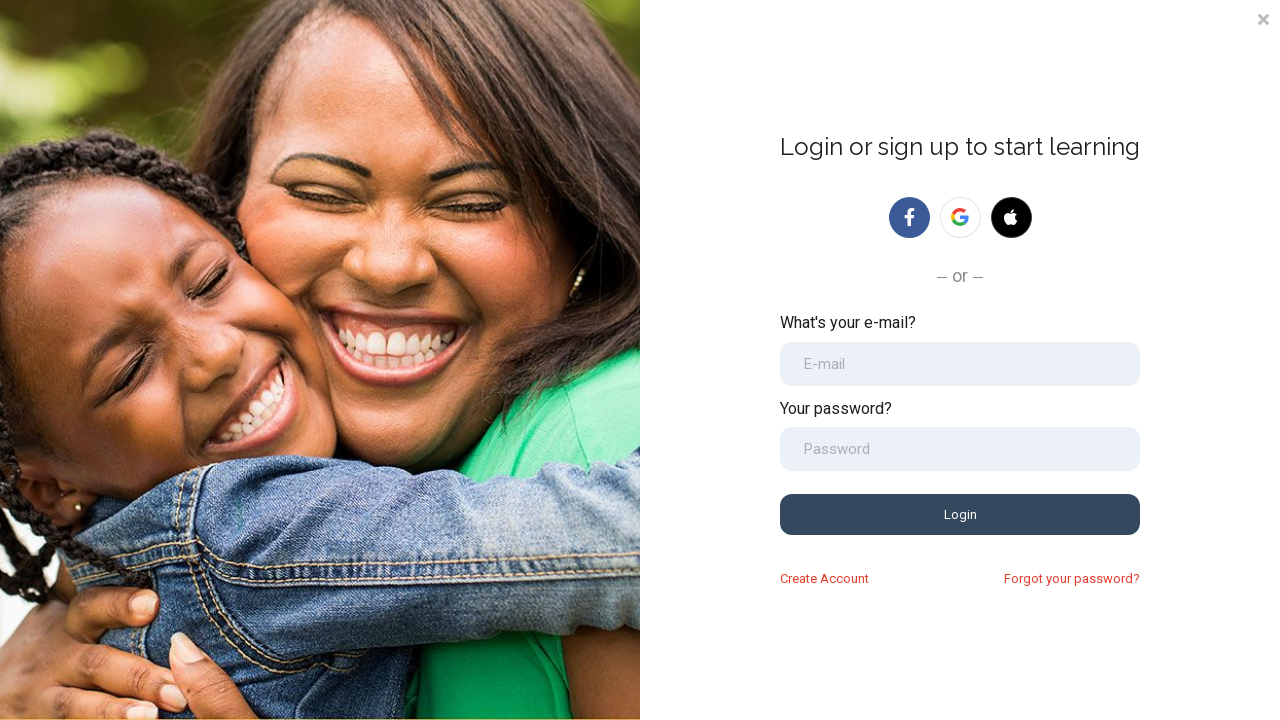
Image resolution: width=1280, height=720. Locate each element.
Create (824, 578)
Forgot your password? (1072, 578)
